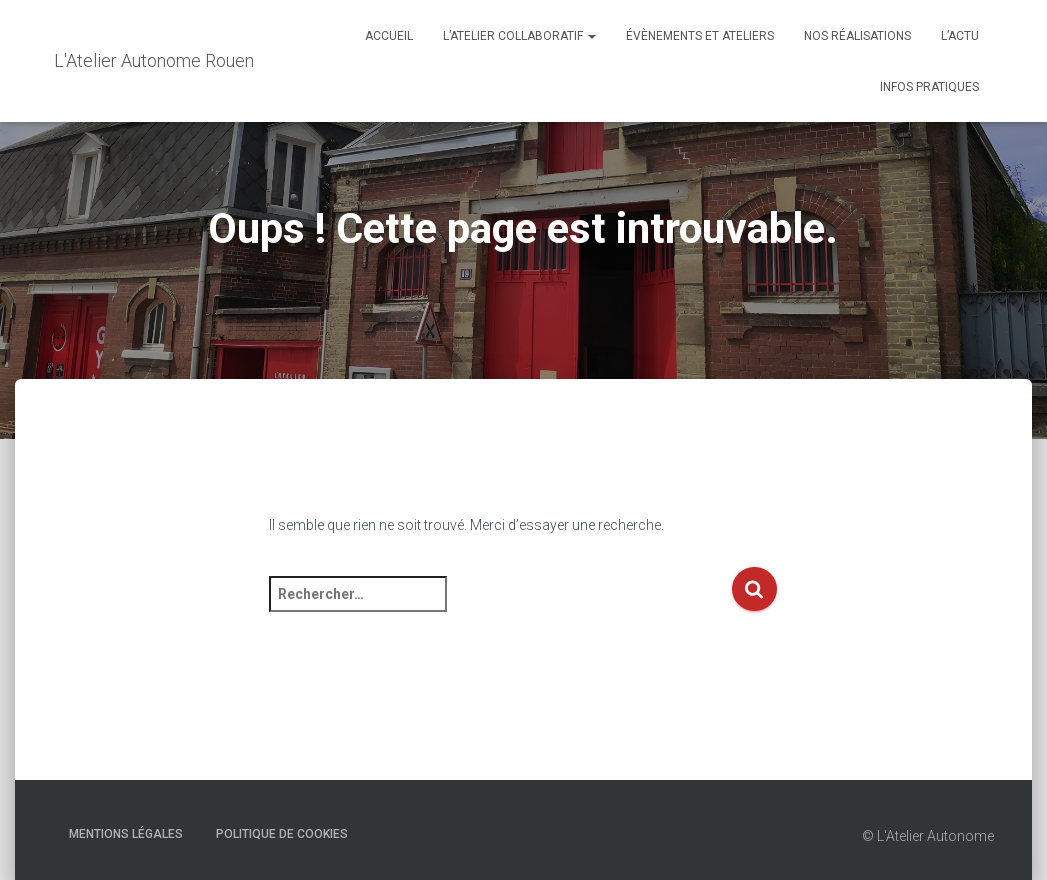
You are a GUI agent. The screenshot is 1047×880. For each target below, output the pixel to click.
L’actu (960, 36)
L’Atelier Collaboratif (519, 36)
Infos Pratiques (929, 87)
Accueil (389, 36)
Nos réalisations (857, 36)
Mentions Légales (126, 834)
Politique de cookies (282, 834)
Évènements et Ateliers (700, 36)
